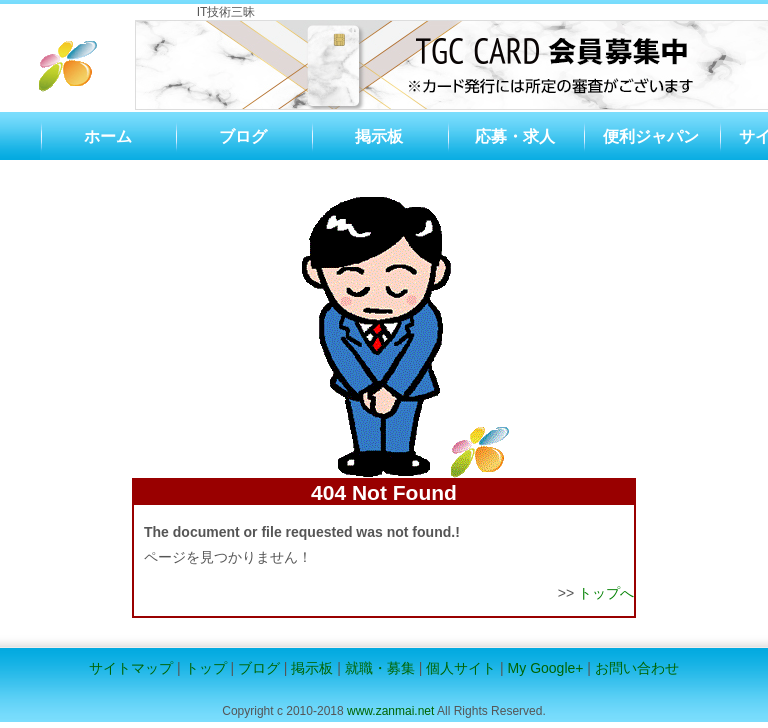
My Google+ (546, 668)
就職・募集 (380, 668)
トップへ (606, 593)
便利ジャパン (651, 136)
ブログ (243, 136)
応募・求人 (515, 136)
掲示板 (379, 136)
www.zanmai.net (390, 711)
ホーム (108, 136)
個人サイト (461, 668)
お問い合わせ (637, 668)
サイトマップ (131, 668)
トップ (206, 668)
